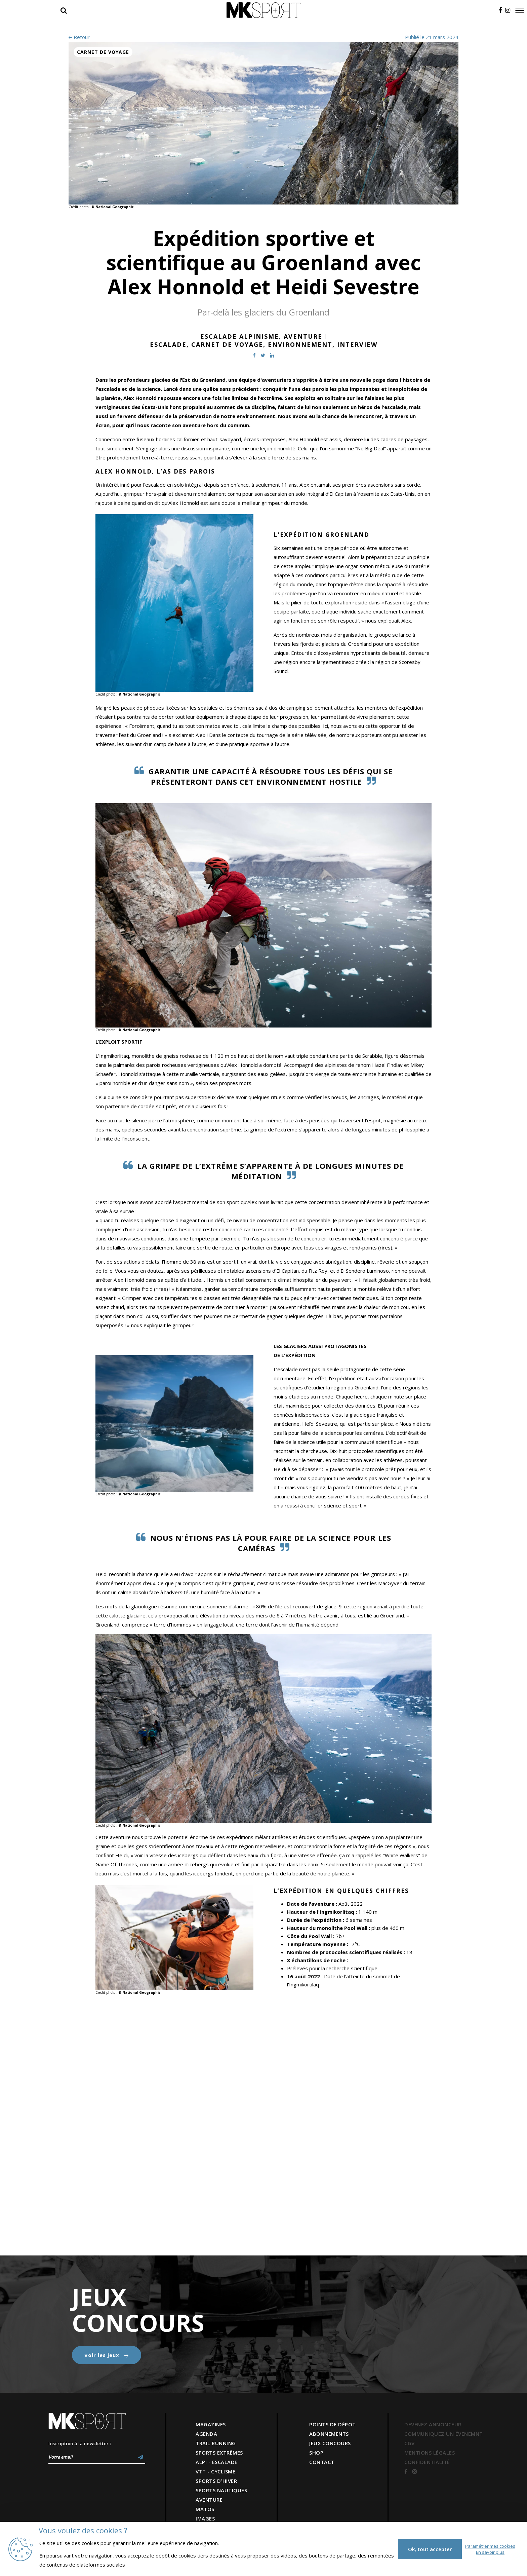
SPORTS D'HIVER (216, 2480)
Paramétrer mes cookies (490, 2546)
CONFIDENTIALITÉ (427, 2462)
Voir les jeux (106, 2355)
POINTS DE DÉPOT (332, 2424)
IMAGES (205, 2518)
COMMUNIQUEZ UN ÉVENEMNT (443, 2433)
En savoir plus (490, 2552)
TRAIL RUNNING (216, 2443)
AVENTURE (209, 2499)
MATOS (205, 2509)
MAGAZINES (211, 2424)
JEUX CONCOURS (330, 2443)
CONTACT (321, 2462)
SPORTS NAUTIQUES (221, 2490)
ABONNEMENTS (329, 2433)
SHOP (316, 2452)
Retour (79, 37)
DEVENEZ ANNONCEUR (432, 2424)
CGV (409, 2443)
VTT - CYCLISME (215, 2471)
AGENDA (206, 2433)
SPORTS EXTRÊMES (219, 2452)
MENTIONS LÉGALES (429, 2452)
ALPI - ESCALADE (217, 2462)
